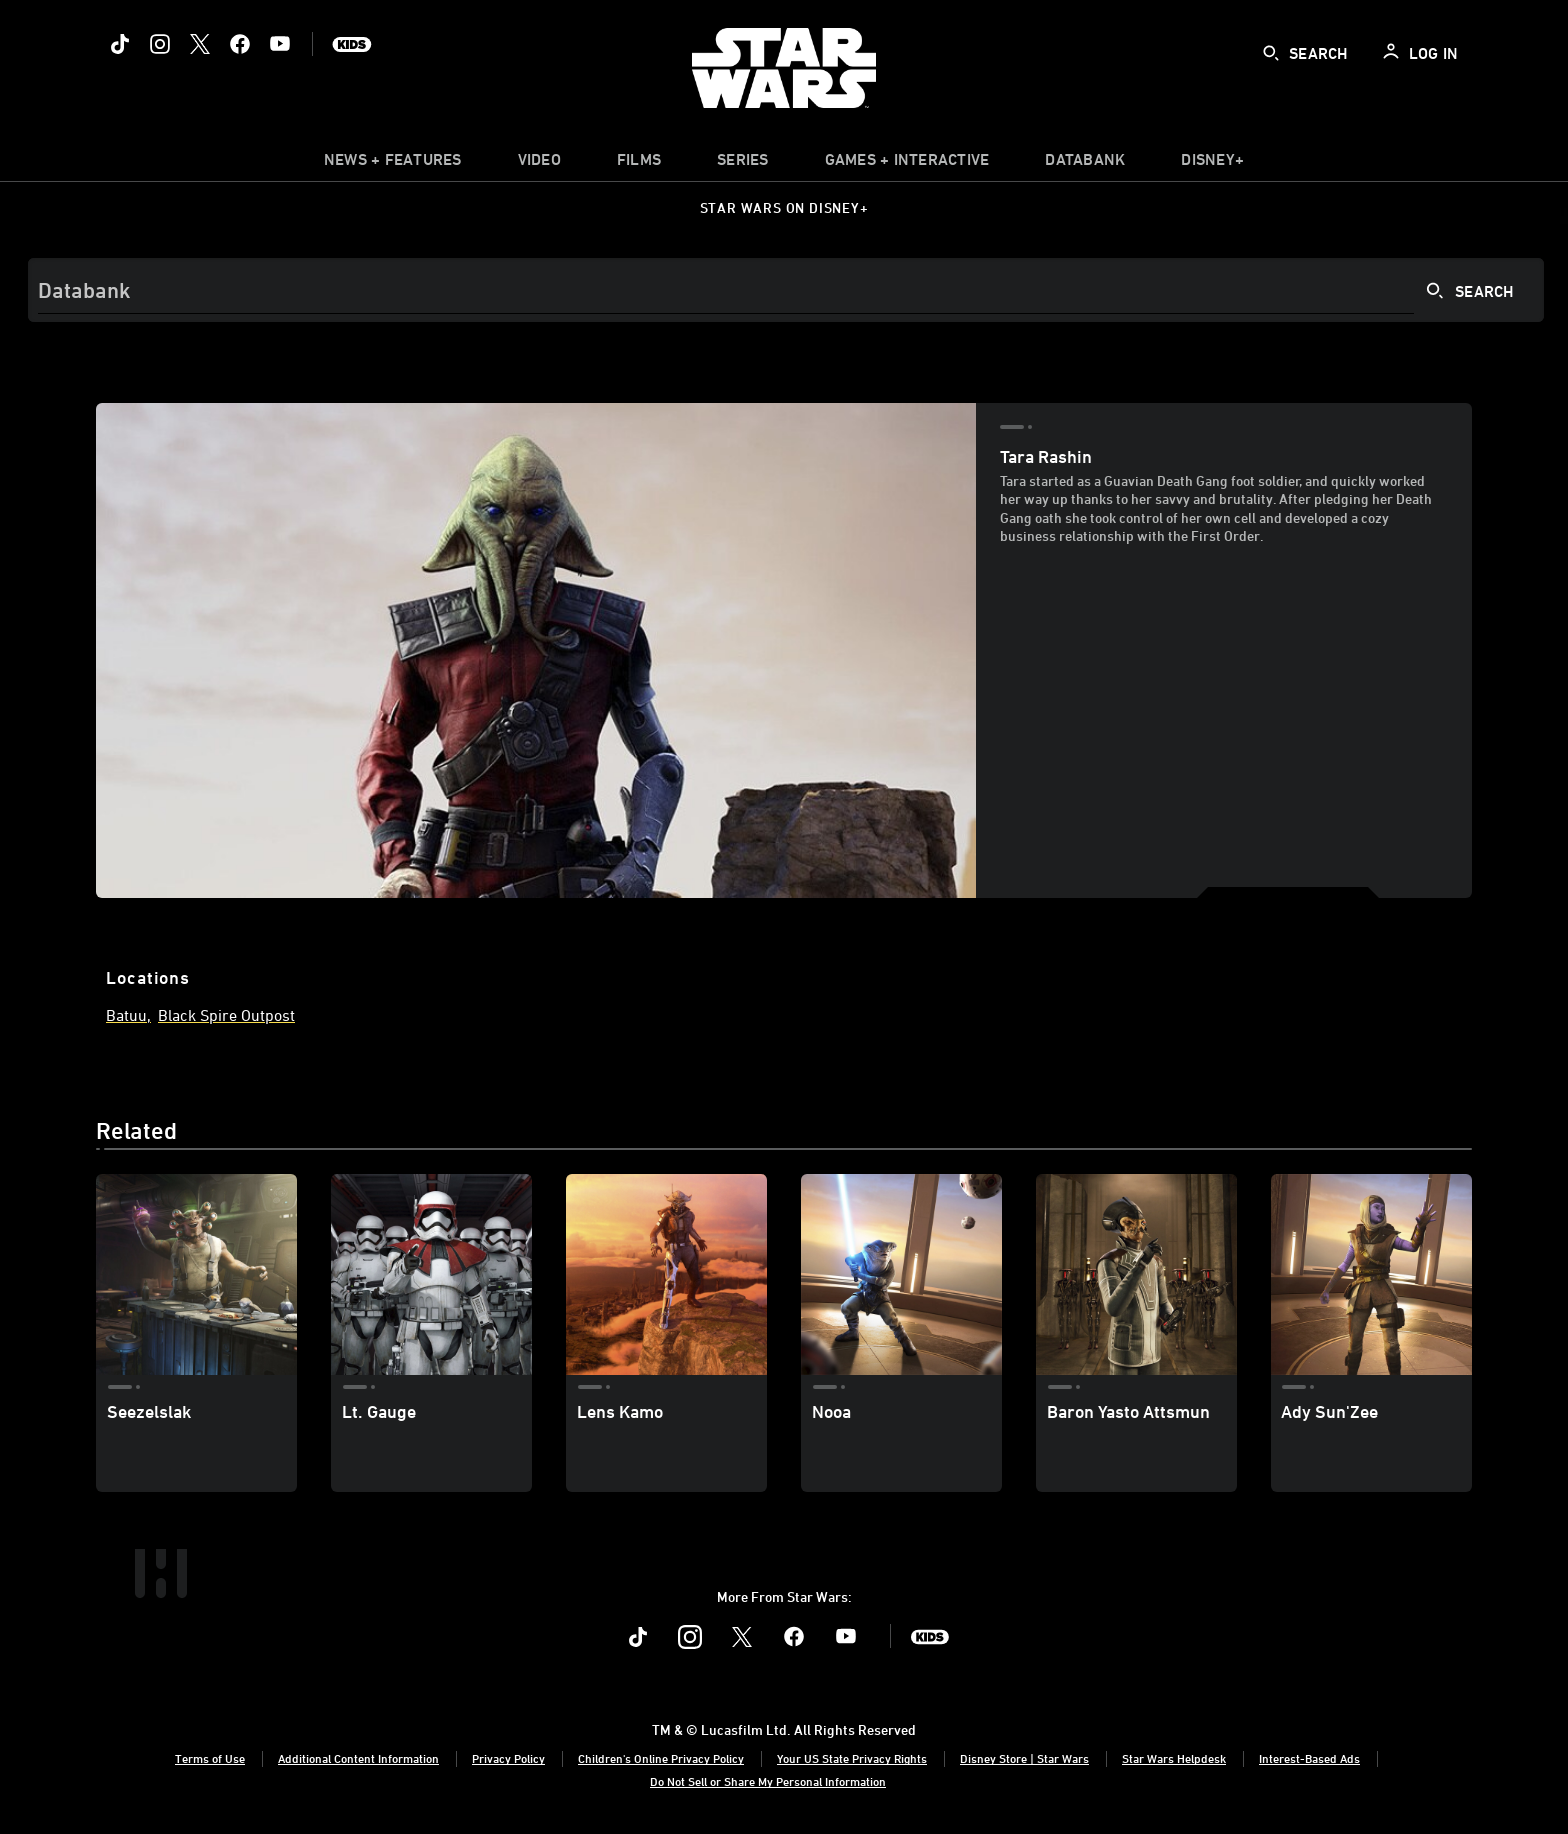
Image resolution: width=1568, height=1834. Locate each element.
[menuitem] (539, 164)
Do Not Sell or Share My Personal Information (768, 1781)
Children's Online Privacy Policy (661, 1758)
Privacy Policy (508, 1758)
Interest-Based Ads (1309, 1758)
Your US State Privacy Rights (852, 1758)
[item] (393, 164)
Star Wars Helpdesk (1174, 1758)
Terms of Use (210, 1758)
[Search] (786, 290)
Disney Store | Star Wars (1024, 1758)
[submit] (1271, 53)
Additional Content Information (358, 1758)
